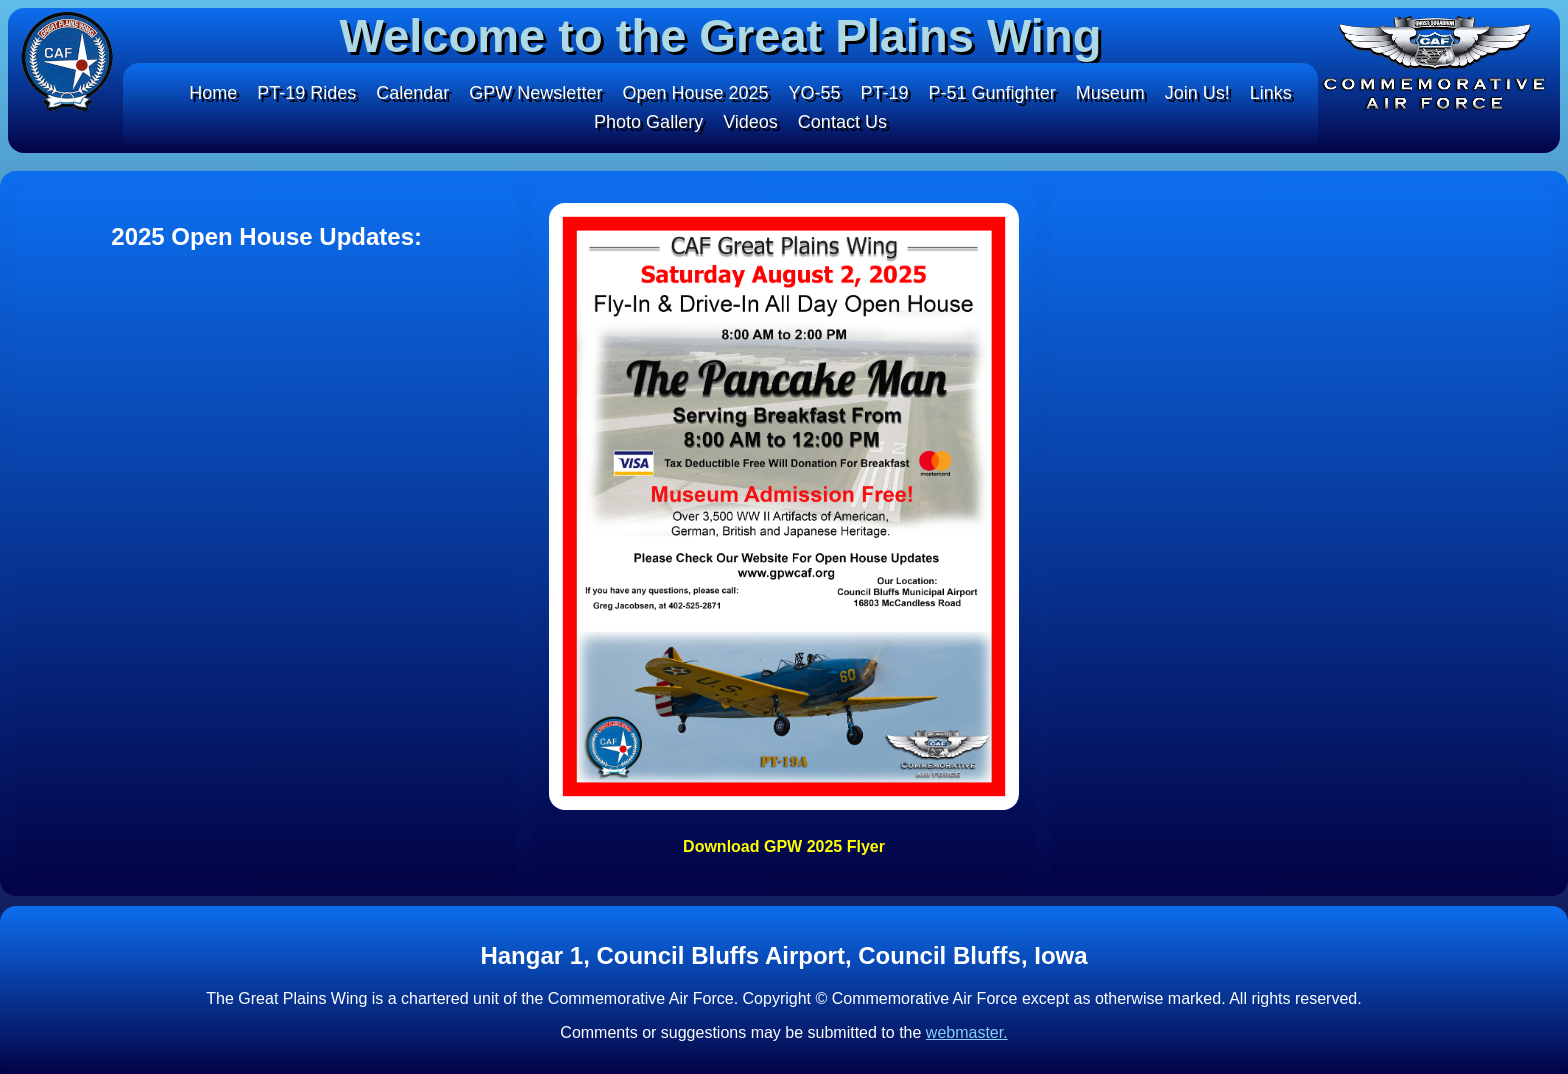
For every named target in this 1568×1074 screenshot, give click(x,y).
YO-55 (815, 93)
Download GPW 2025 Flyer (784, 846)
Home (213, 93)
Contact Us (842, 122)
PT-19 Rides (306, 93)
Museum (1110, 93)
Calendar (412, 93)
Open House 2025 (695, 93)
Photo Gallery (648, 122)
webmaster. (967, 1032)
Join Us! (1197, 93)
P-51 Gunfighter (992, 93)
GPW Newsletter (535, 93)
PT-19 (885, 93)
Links (1271, 93)
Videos (750, 122)
